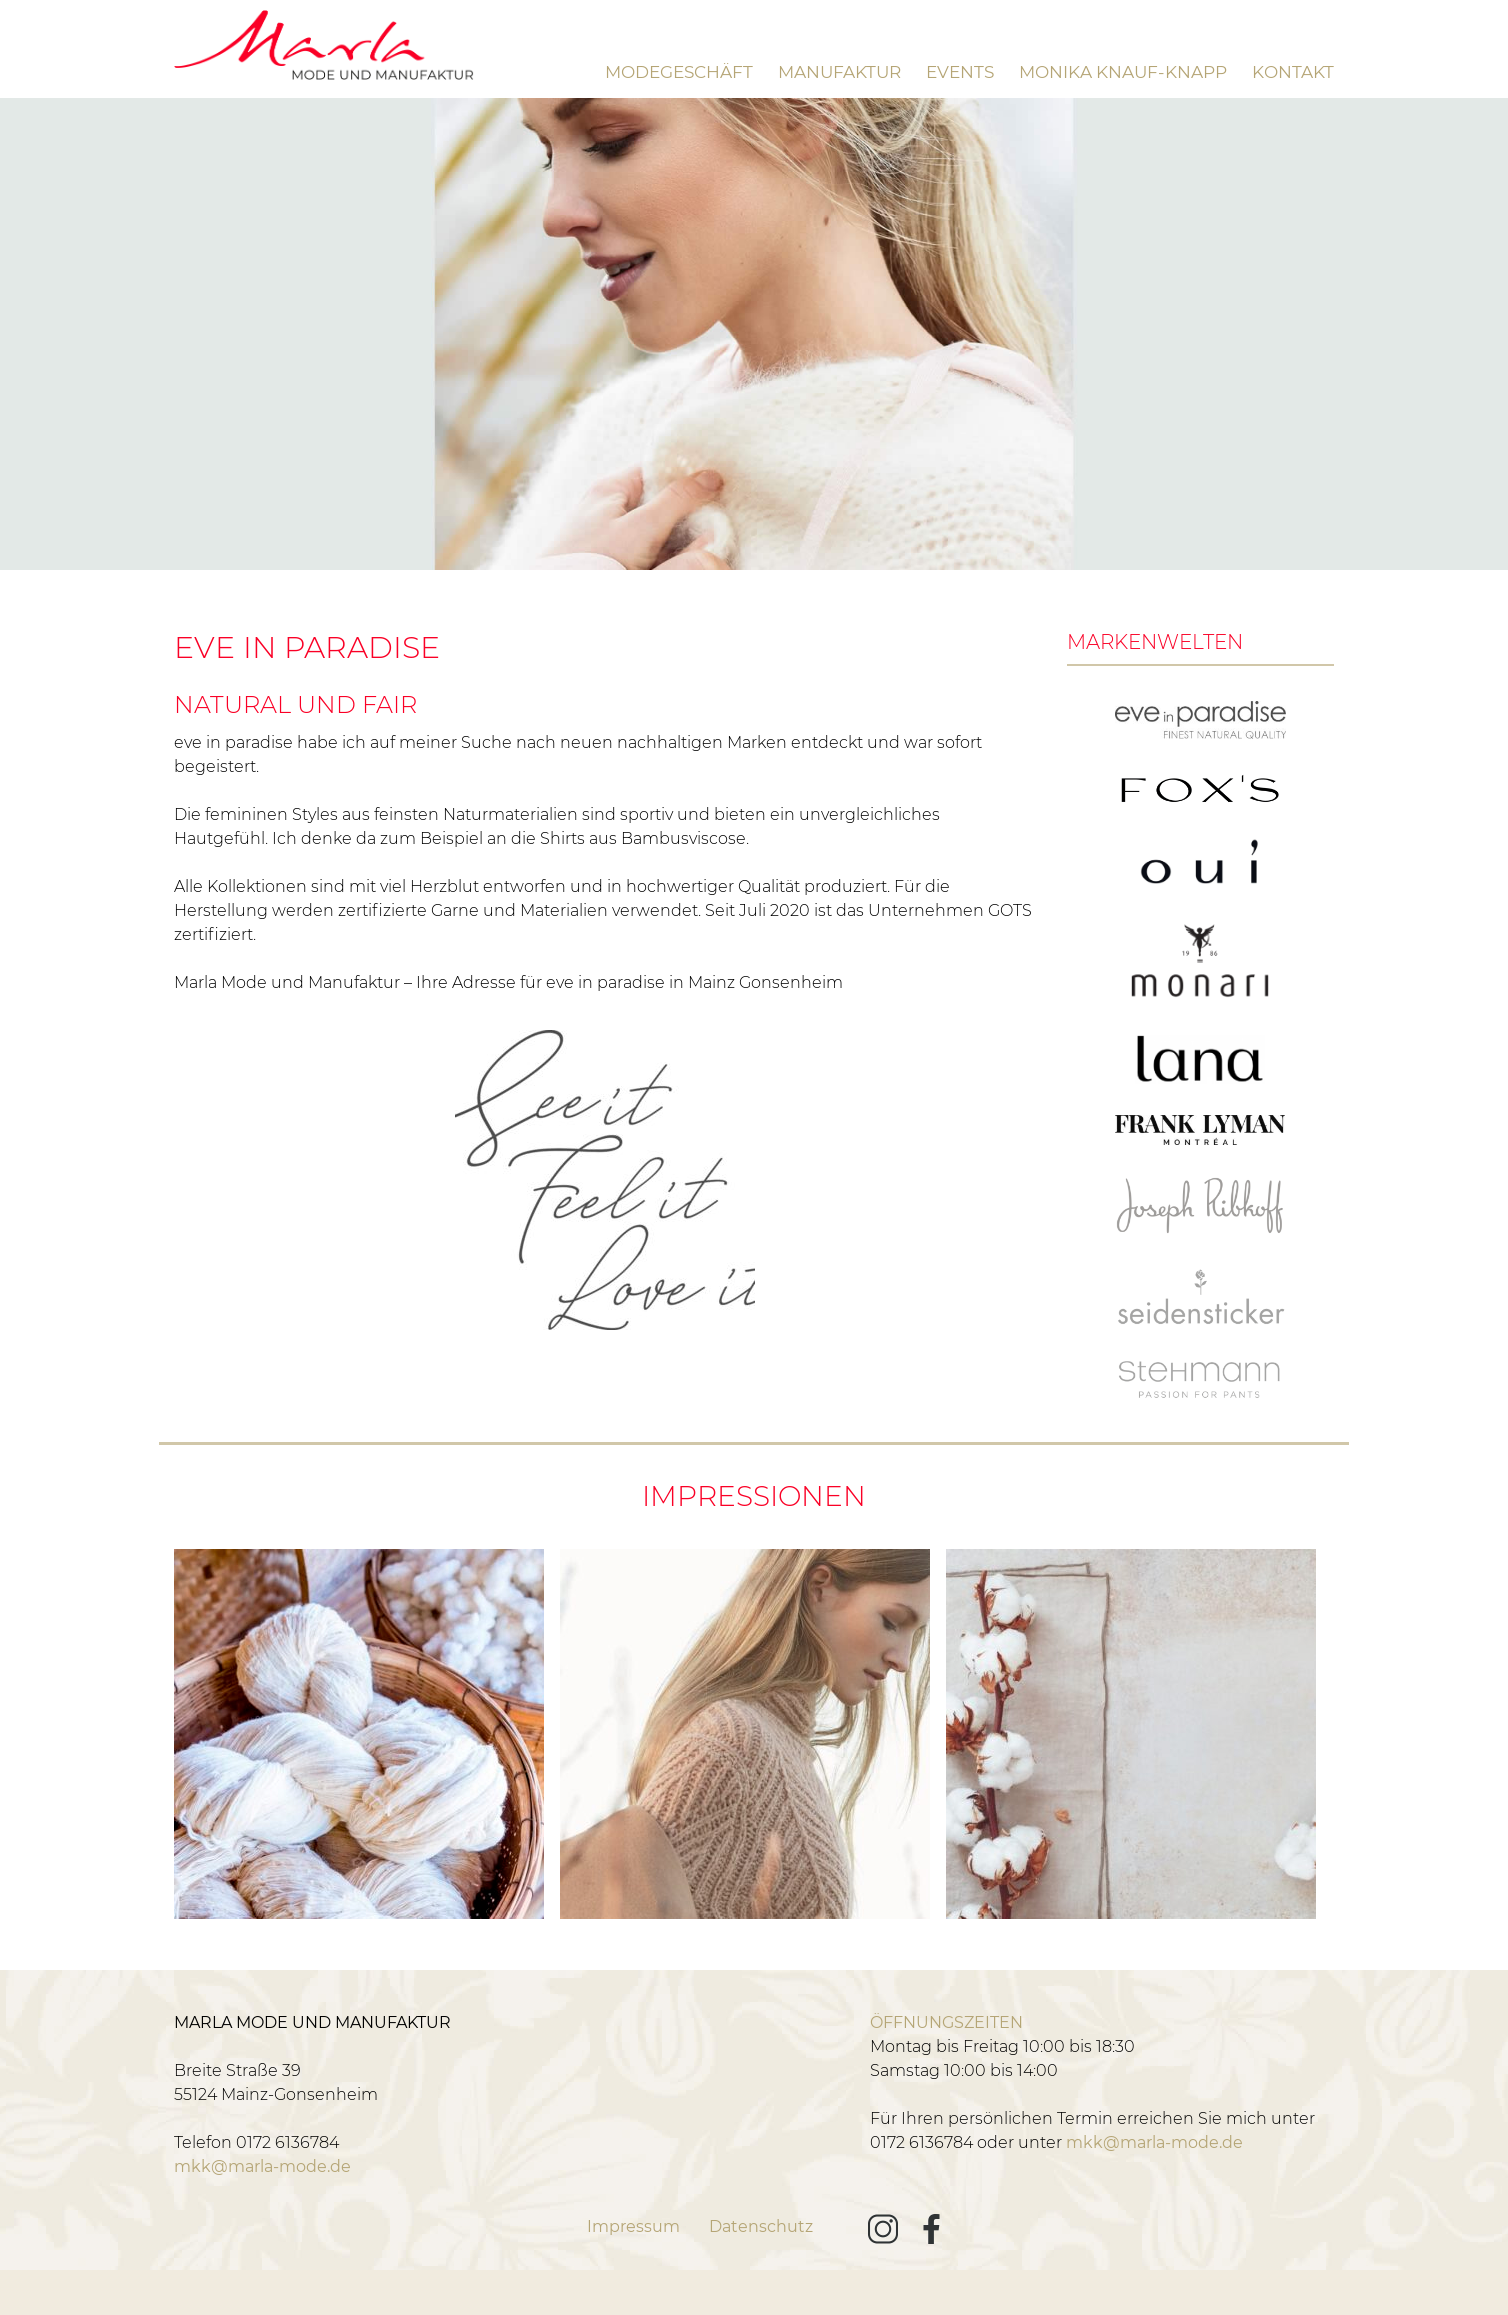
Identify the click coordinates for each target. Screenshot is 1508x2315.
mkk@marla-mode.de (262, 2166)
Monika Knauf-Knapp (1123, 72)
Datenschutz (761, 2226)
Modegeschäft (679, 72)
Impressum (633, 2226)
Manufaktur (839, 72)
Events (960, 72)
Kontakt (1293, 72)
